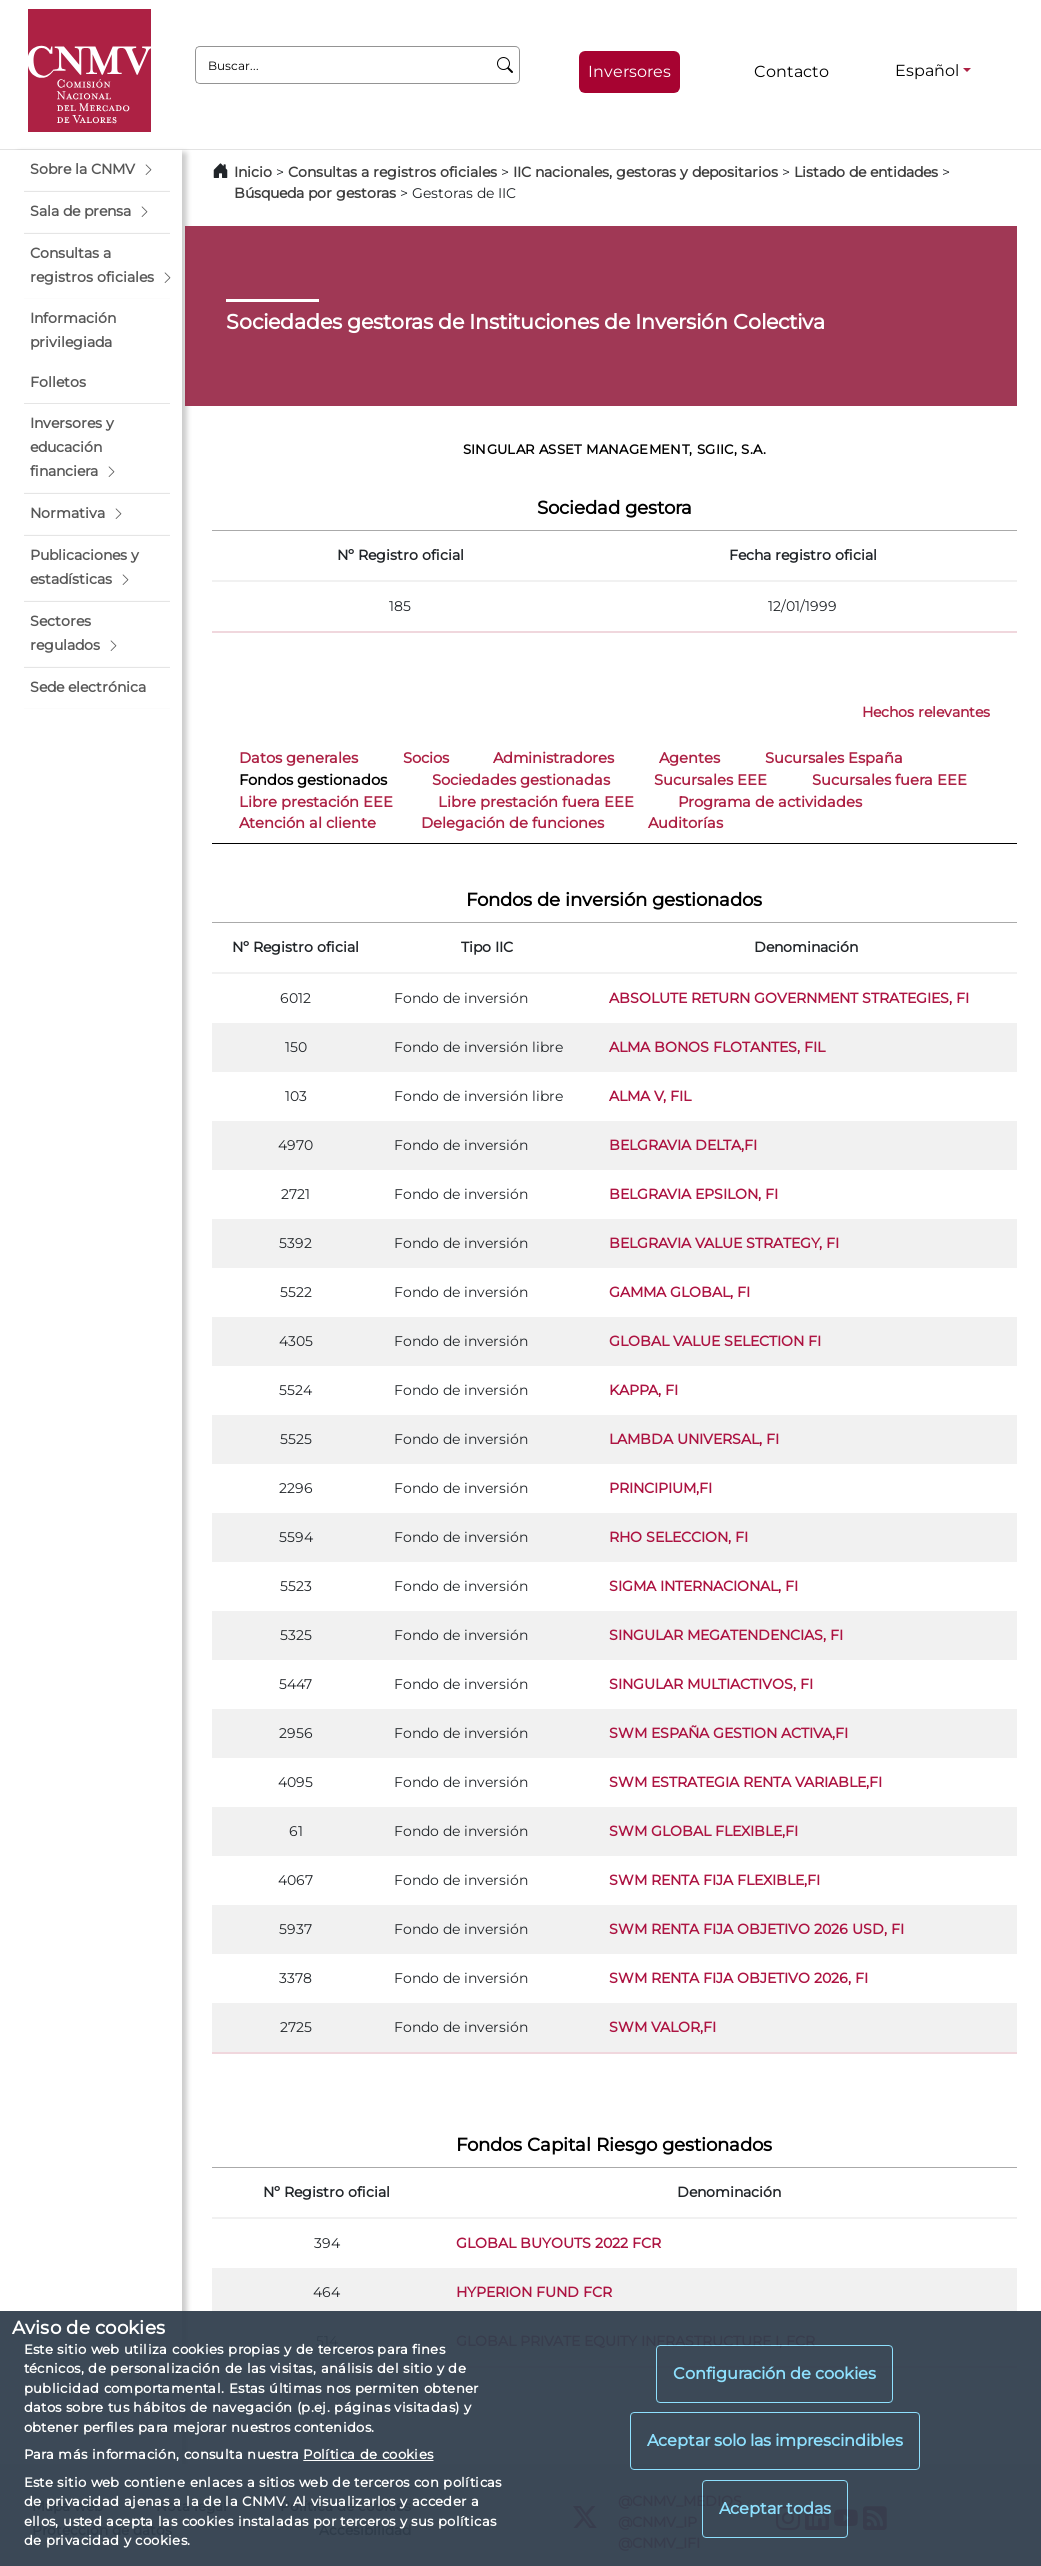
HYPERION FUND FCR (534, 2292)
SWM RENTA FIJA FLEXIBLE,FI (714, 1880)
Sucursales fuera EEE (889, 780)
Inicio (253, 172)
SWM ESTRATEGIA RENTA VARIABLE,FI (745, 1782)
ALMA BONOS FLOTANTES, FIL (717, 1047)
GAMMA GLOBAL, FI (679, 1292)
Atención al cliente (307, 823)
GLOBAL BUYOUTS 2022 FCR (558, 2243)
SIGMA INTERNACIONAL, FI (703, 1586)
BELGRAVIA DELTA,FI (683, 1145)
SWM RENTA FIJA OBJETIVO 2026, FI (738, 1978)
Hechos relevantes (926, 712)
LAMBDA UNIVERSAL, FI (694, 1439)
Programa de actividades (770, 802)
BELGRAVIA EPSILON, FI (693, 1194)
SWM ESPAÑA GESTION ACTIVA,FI (728, 1733)
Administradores (553, 758)
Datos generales (298, 758)
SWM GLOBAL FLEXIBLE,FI (703, 1831)
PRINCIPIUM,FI (660, 1488)
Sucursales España (834, 758)
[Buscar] (505, 65)
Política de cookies (368, 2454)
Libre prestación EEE (316, 802)
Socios (426, 758)
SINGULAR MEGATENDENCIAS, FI (726, 1635)
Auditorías (685, 823)
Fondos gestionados (313, 780)
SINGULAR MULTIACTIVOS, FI (711, 1684)
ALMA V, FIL (650, 1096)
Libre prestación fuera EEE (536, 802)
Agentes (689, 758)
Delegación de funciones (512, 823)
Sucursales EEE (710, 780)
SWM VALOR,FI (662, 2027)
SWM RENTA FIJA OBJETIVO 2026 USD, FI (756, 1929)
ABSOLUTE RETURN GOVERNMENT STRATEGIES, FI (789, 998)
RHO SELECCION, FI (678, 1537)
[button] (97, 170)
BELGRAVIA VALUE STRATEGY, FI (724, 1243)
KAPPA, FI (643, 1390)
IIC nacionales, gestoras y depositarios (645, 172)
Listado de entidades (866, 172)
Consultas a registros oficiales (392, 172)
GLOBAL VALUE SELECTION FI (715, 1341)
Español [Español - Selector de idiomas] (927, 70)
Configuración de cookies (774, 2373)
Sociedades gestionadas (521, 780)
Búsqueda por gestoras (315, 193)
